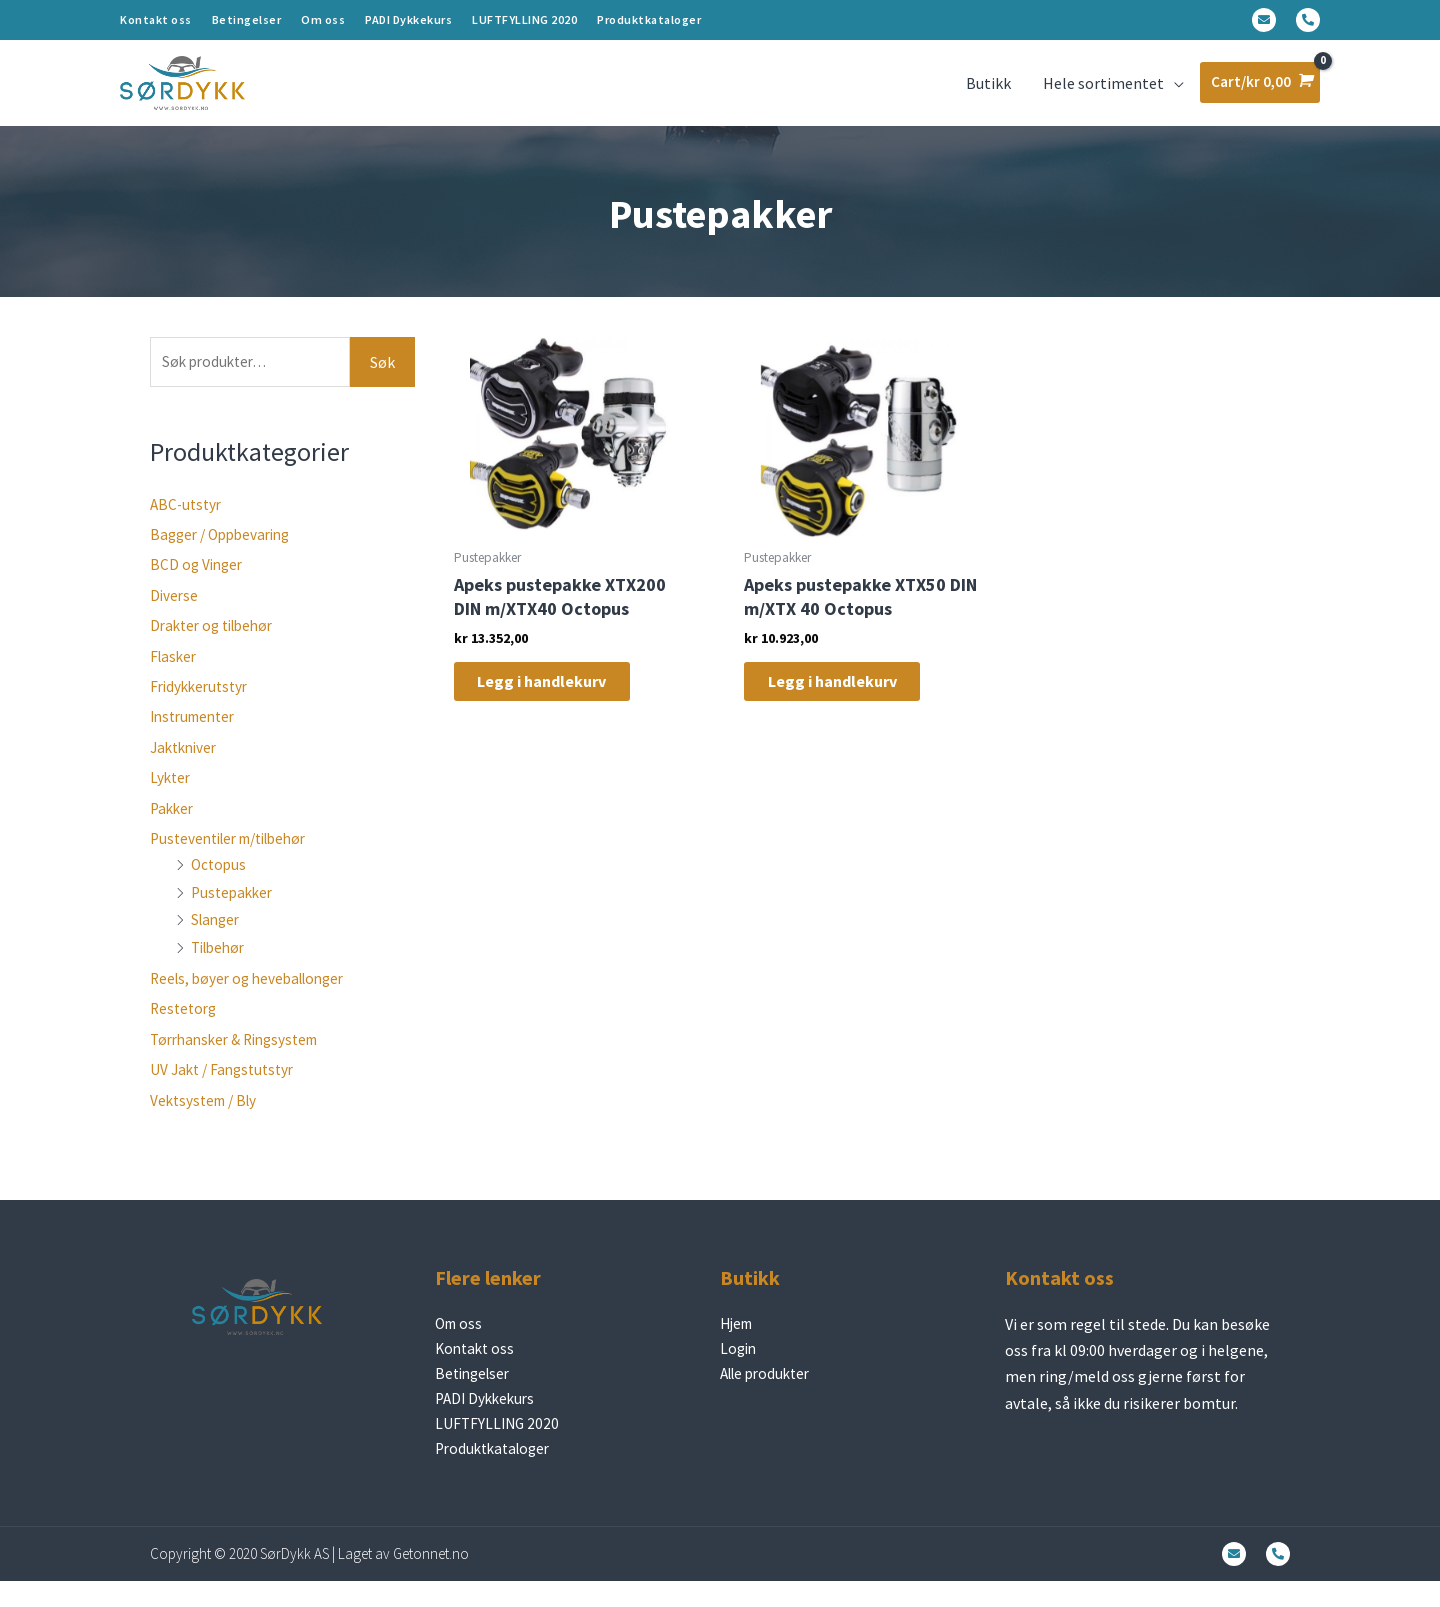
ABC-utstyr (188, 521)
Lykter (171, 795)
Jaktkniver (186, 765)
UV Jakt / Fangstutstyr (226, 1087)
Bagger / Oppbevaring (225, 552)
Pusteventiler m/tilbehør (237, 856)
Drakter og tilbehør (217, 643)
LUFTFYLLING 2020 (524, 19)
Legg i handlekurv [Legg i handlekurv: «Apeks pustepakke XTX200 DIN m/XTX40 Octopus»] (558, 699)
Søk (382, 378)
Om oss (323, 19)
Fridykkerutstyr (202, 704)
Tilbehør (221, 964)
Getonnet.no (431, 1579)
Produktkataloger (649, 19)
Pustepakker (234, 909)
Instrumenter (197, 734)
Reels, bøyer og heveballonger (254, 996)
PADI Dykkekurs (408, 19)
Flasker (175, 673)
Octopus (220, 882)
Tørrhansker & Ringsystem (241, 1056)
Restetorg (185, 1026)
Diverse (175, 613)
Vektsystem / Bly (207, 1117)
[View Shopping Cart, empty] (1257, 90)
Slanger (217, 937)
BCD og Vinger (198, 582)
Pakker (173, 825)
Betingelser (247, 19)
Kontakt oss (156, 19)
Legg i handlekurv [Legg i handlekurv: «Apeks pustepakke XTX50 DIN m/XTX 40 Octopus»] (849, 699)
